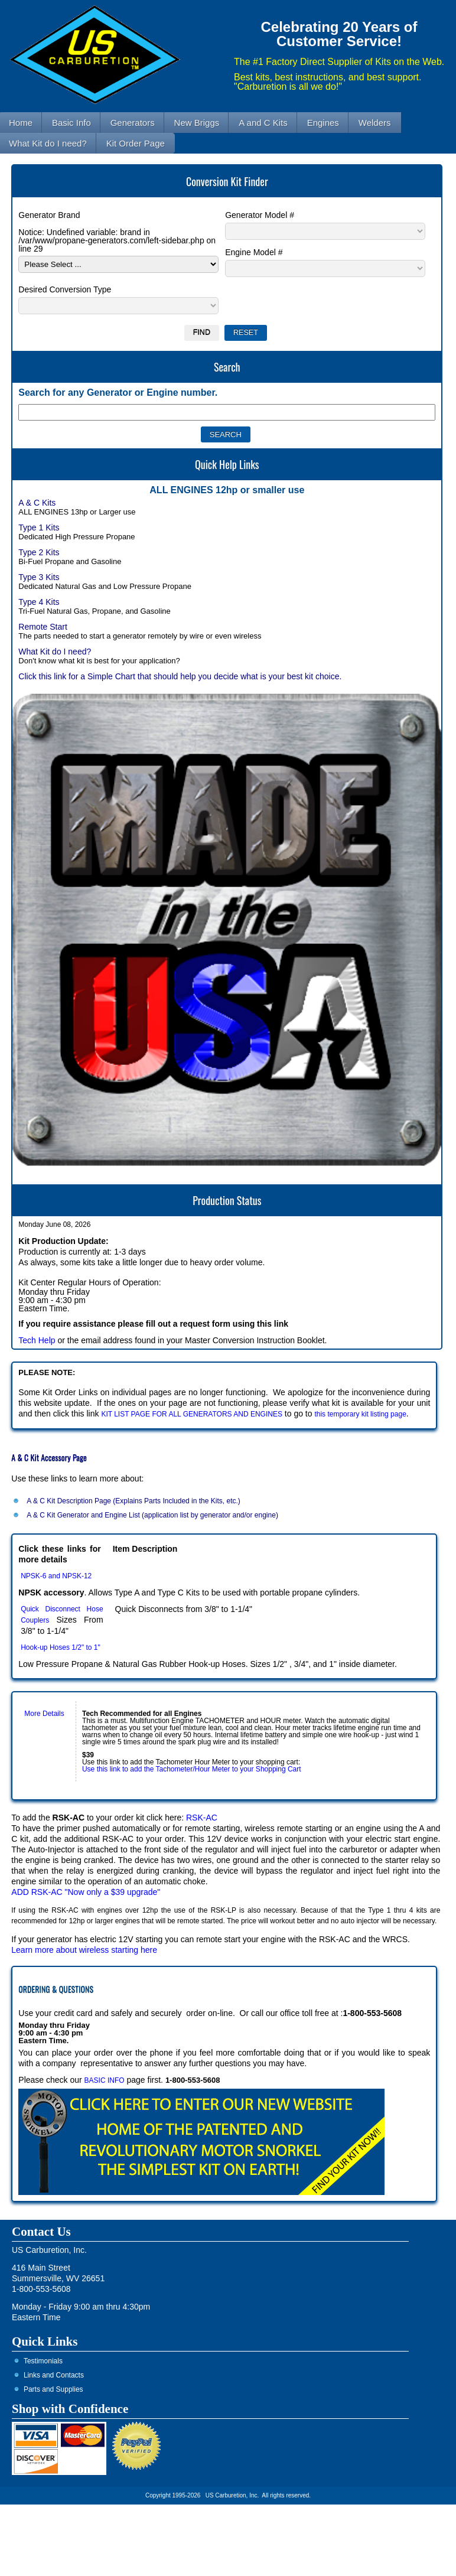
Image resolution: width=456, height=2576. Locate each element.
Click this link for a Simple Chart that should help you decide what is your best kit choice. (179, 676)
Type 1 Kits (38, 527)
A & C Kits (37, 502)
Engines (323, 123)
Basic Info (71, 123)
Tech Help (36, 1340)
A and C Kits (263, 123)
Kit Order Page (135, 143)
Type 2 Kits (38, 552)
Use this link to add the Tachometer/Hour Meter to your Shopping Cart (191, 1769)
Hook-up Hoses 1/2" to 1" (60, 1647)
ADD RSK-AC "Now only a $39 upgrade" (85, 1892)
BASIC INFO (104, 2080)
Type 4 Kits (38, 602)
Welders (375, 123)
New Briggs (197, 123)
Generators (132, 123)
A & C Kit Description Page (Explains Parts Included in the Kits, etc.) (133, 1501)
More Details (44, 1713)
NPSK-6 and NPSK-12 (56, 1576)
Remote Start (42, 626)
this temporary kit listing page (360, 1414)
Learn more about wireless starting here (84, 1950)
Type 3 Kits (38, 577)
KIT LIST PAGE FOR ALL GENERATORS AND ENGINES (191, 1414)
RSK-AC (201, 1817)
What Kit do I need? (54, 651)
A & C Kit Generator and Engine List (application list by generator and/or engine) (152, 1515)
